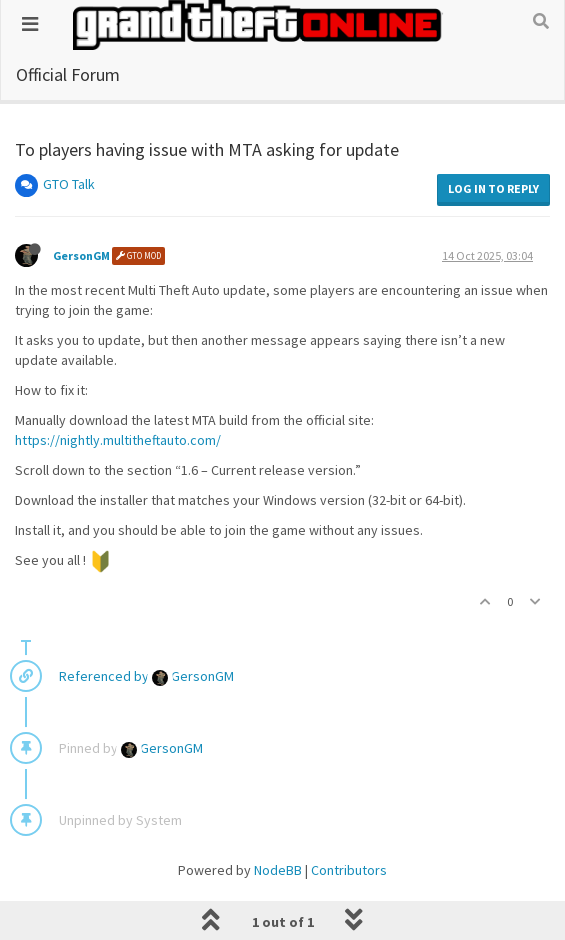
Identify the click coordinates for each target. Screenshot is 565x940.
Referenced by (104, 676)
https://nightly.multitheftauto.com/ (118, 440)
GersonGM (81, 255)
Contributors (349, 870)
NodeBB (278, 870)
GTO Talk (69, 184)
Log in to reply (493, 188)
